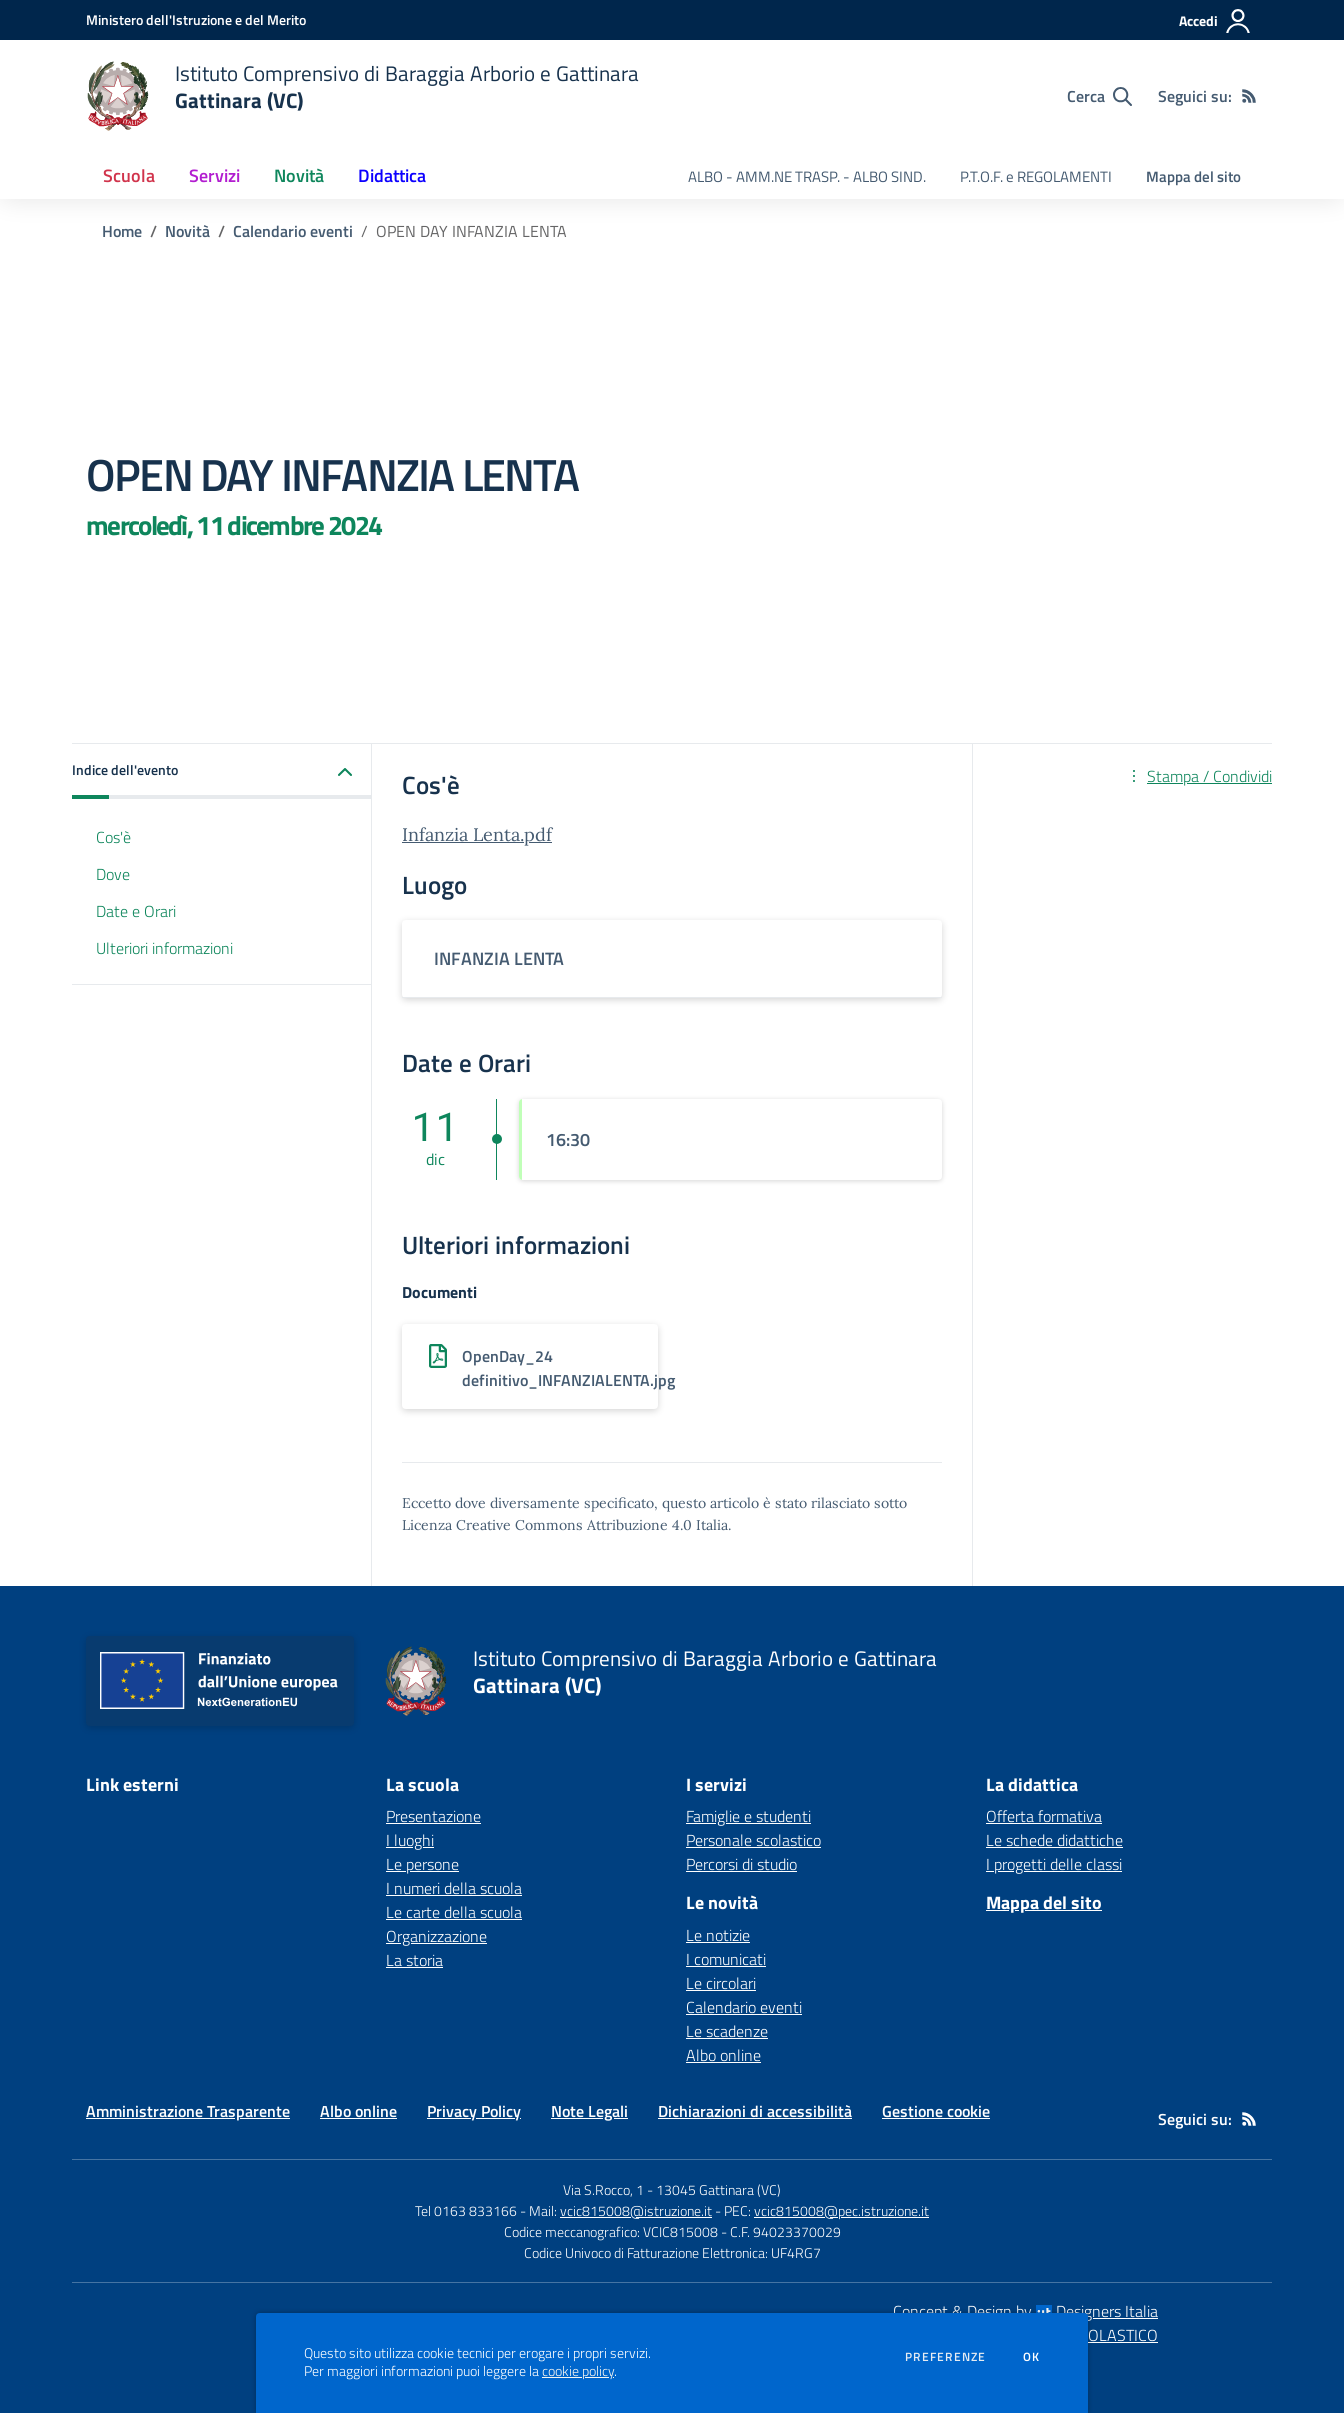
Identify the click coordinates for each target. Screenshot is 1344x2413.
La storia (414, 1960)
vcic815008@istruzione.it (636, 2210)
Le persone (422, 1864)
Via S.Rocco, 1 (603, 2189)
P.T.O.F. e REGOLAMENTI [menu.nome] (1036, 176)
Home (122, 231)
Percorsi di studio (741, 1864)
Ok (1032, 2357)
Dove (113, 874)
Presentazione (433, 1816)
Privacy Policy (474, 2111)
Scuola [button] (129, 175)
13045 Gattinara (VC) (718, 2189)
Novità (187, 231)
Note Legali (589, 2111)
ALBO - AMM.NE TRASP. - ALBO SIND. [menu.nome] (807, 176)
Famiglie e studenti (748, 1816)
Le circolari (721, 1983)
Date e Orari (136, 911)
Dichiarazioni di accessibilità (755, 2111)
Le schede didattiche (1054, 1840)
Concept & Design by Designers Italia (1025, 2311)
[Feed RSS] (1249, 96)
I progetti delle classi (1054, 1864)
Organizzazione (436, 1936)
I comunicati (726, 1959)
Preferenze (945, 2357)
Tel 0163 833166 (466, 2210)
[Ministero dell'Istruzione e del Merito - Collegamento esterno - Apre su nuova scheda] (196, 19)
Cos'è (113, 837)
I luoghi (410, 1840)
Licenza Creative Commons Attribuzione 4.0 (547, 1525)
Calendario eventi (293, 231)
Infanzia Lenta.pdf (477, 834)
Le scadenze (727, 2031)
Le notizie (718, 1935)
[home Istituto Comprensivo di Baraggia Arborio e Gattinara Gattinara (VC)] (362, 96)
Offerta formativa (1044, 1816)
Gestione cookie (936, 2111)
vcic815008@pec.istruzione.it (841, 2210)
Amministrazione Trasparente (188, 2111)
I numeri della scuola (454, 1888)
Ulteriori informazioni (164, 948)
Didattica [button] (392, 175)
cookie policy (578, 2371)
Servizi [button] (214, 175)
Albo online (723, 2055)
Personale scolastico (753, 1840)
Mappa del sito (1193, 176)
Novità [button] (299, 175)
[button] (222, 771)
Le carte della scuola (454, 1912)
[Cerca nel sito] (1099, 96)
